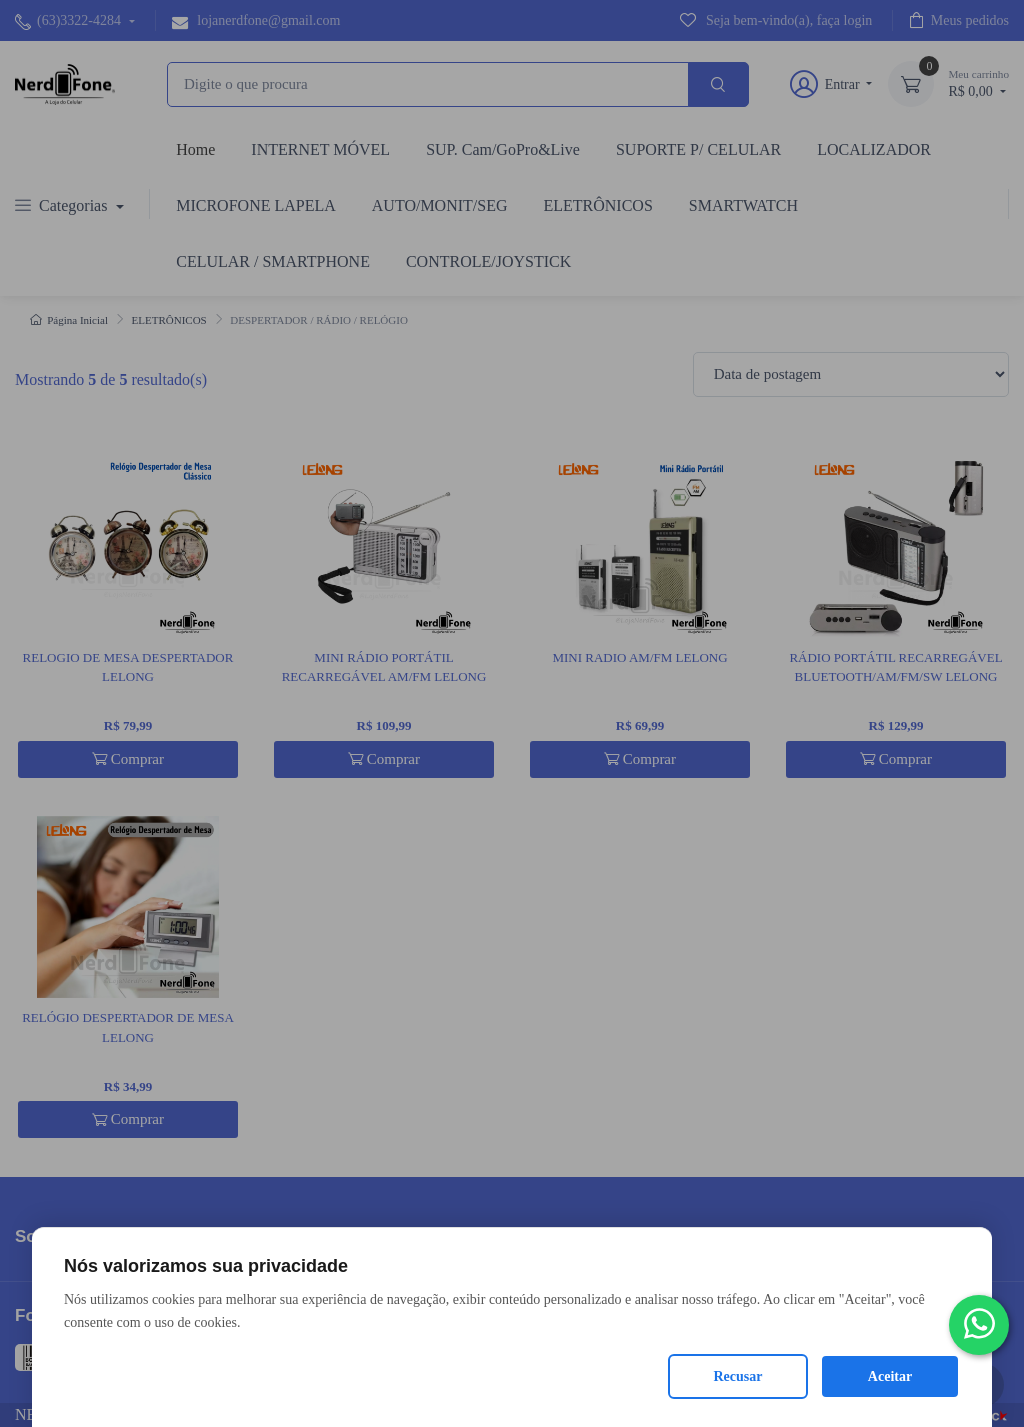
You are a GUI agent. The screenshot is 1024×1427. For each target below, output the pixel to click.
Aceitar (890, 1376)
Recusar (738, 1376)
